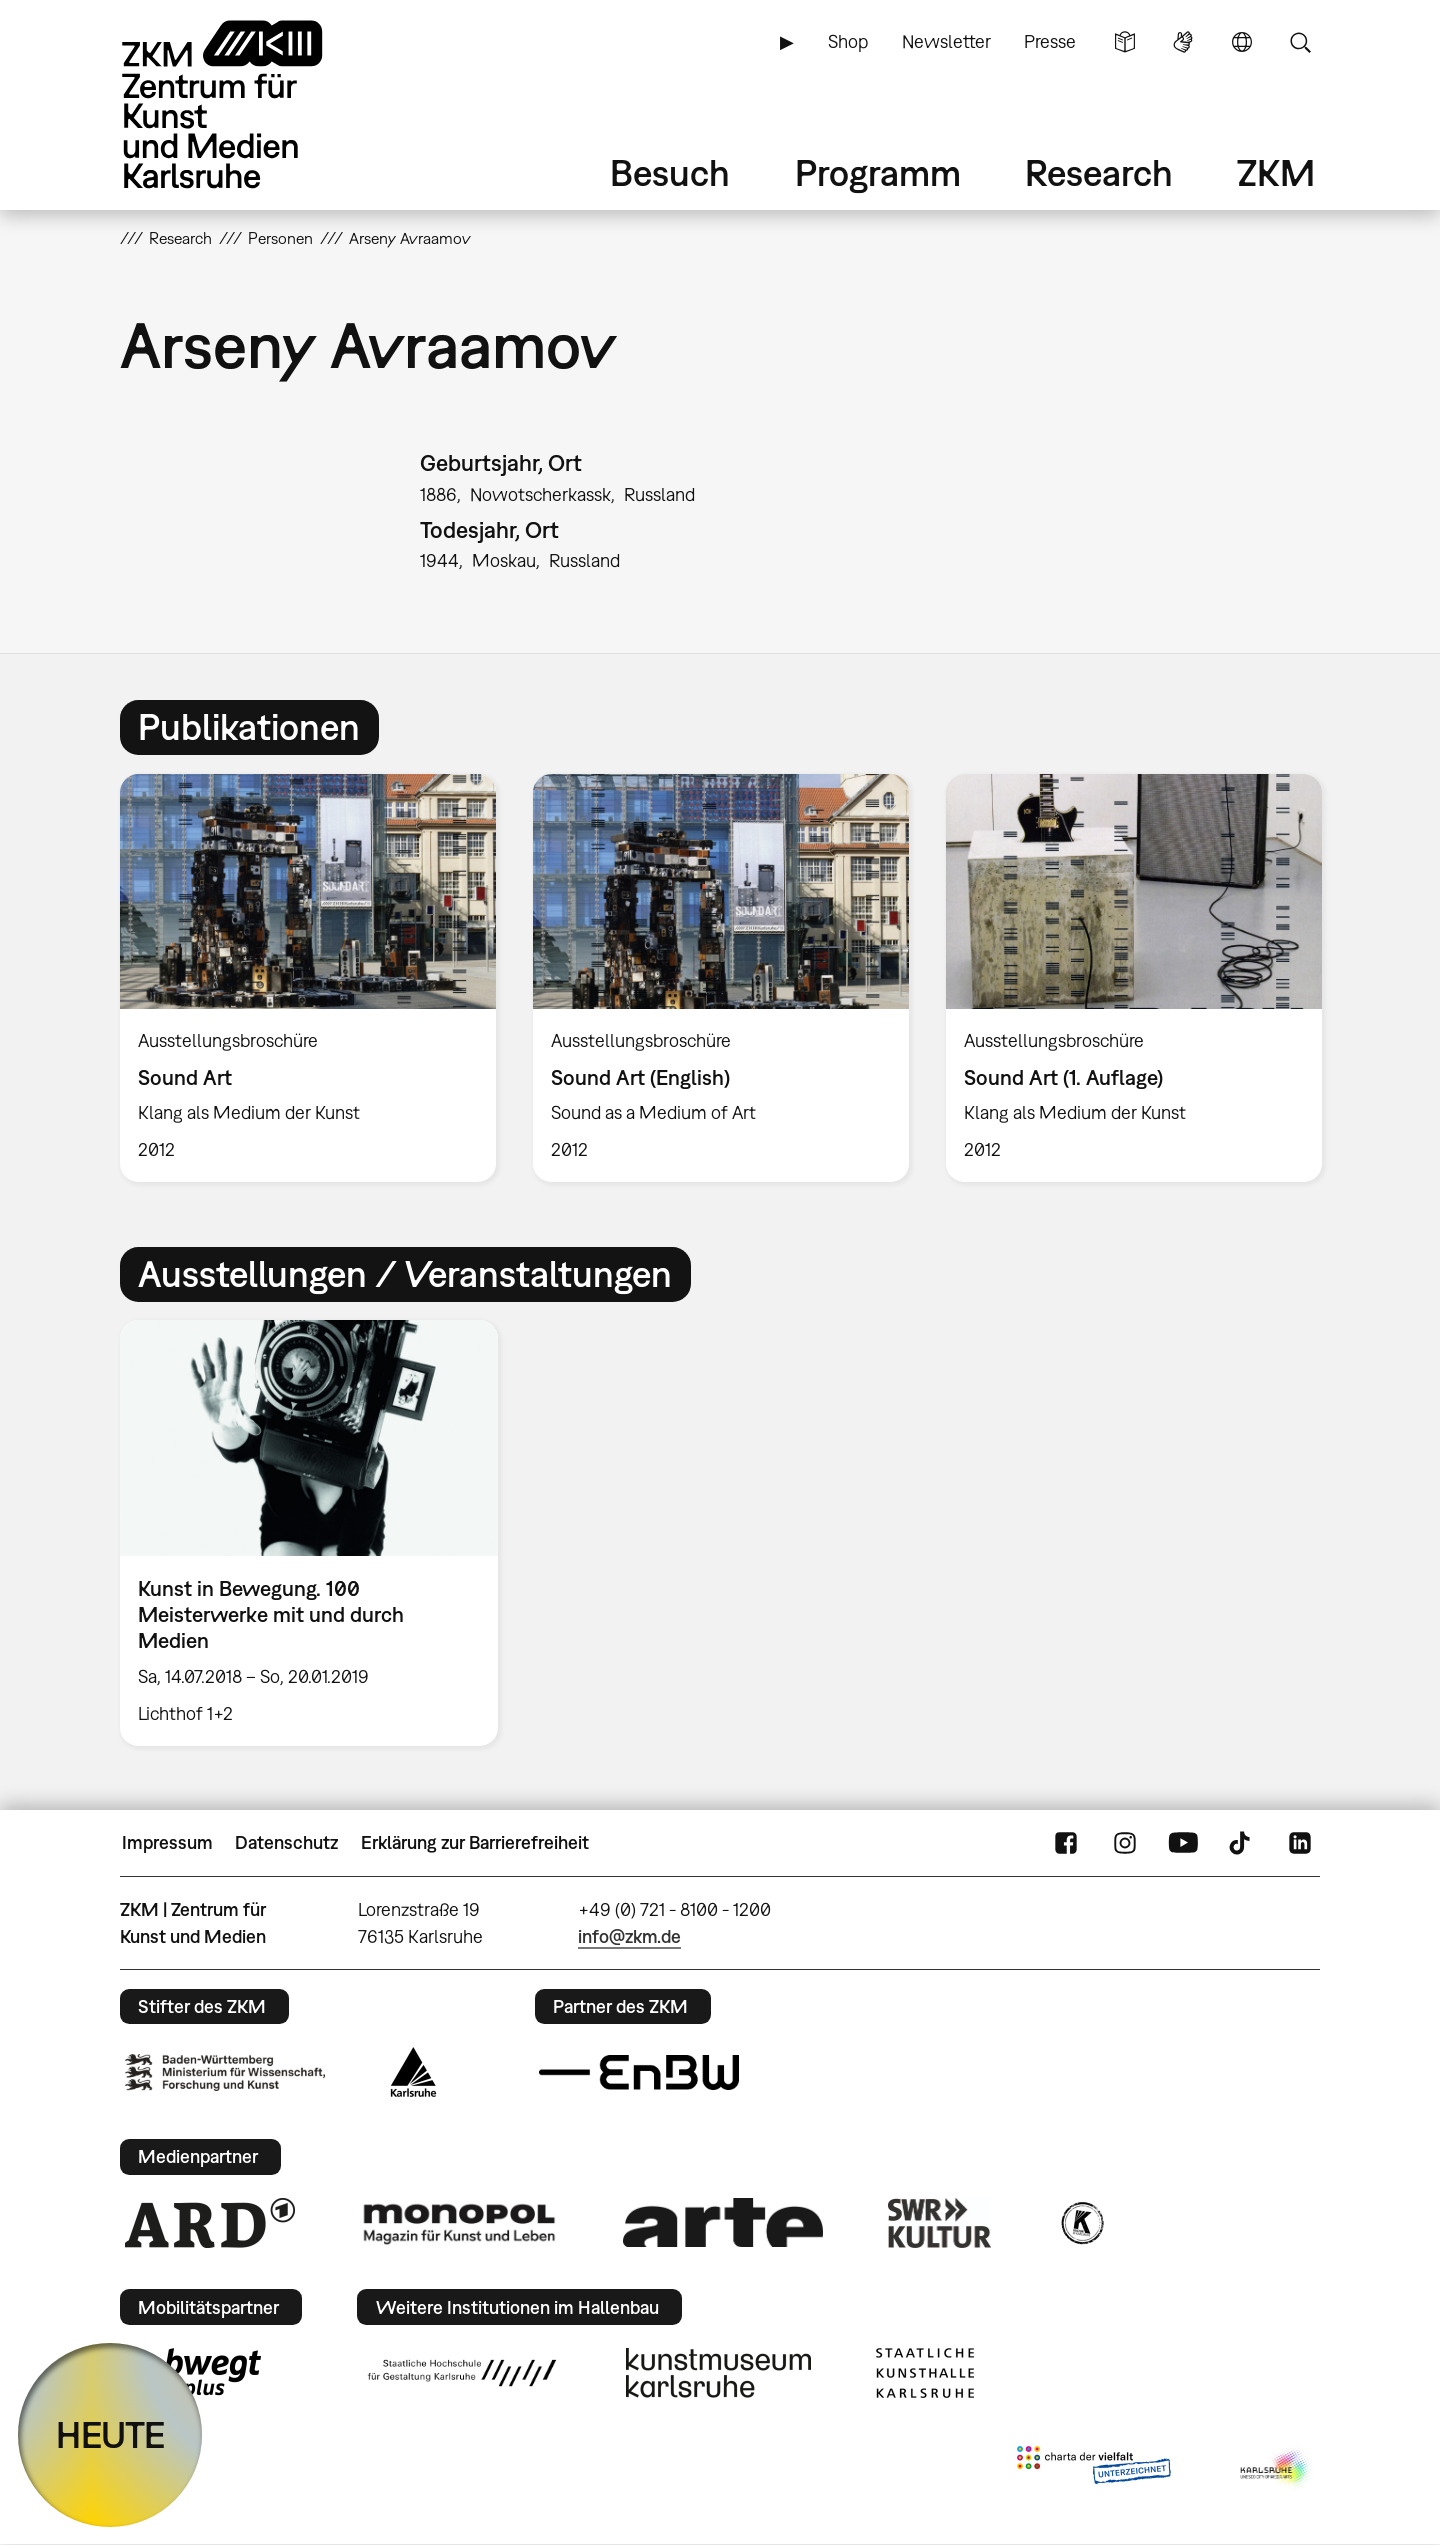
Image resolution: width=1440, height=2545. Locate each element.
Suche (1300, 42)
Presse (1050, 41)
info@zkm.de (629, 1936)
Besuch (670, 172)
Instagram (1125, 1843)
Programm (878, 172)
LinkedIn (1300, 1843)
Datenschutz (286, 1842)
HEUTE (110, 2434)
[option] (308, 978)
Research (1099, 172)
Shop (848, 41)
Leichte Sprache (1125, 42)
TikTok (1242, 1843)
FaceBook (1066, 1843)
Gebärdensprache (1183, 42)
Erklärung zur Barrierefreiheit (475, 1842)
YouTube (1183, 1843)
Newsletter (946, 41)
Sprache (1242, 42)
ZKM (1276, 172)
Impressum (167, 1842)
